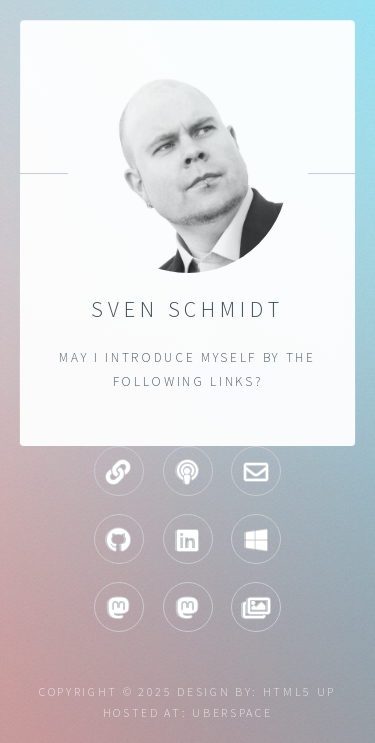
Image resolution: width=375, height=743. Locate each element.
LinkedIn (188, 539)
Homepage (119, 471)
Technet (256, 539)
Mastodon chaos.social (119, 607)
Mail (256, 471)
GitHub (119, 539)
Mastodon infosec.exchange (188, 607)
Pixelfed (256, 607)
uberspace (232, 712)
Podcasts (188, 471)
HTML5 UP (299, 691)
